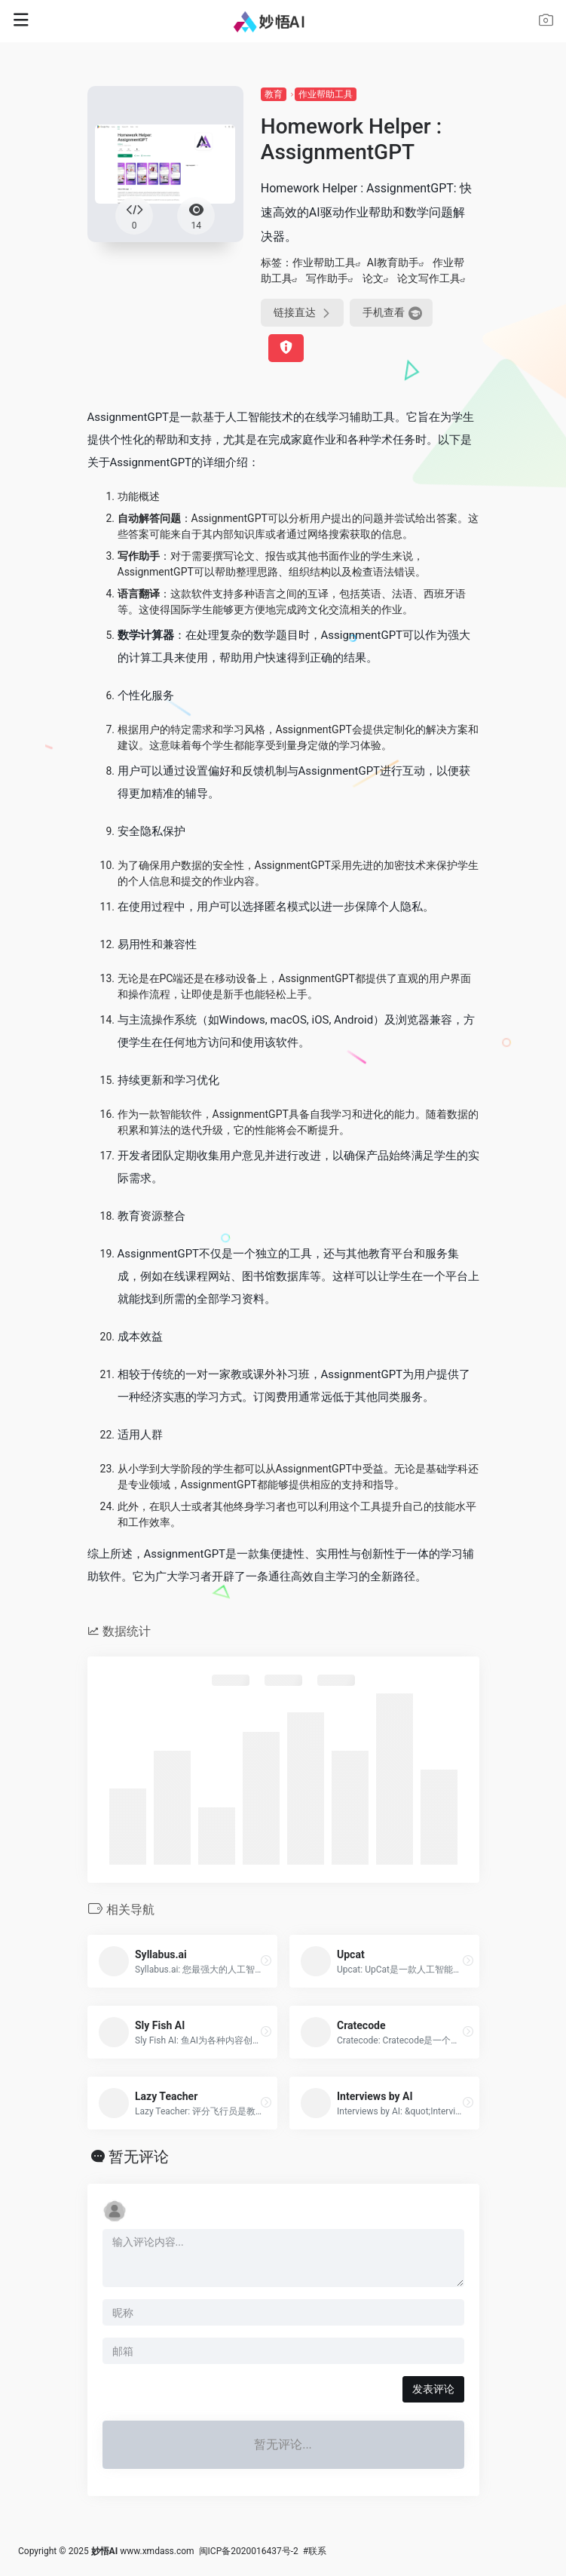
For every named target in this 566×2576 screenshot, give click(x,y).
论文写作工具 (428, 278)
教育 (274, 94)
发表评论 (433, 2389)
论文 (373, 278)
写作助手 (327, 278)
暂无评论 (139, 2157)
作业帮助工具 (325, 94)
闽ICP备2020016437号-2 (248, 2551)
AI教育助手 (393, 262)
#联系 (314, 2551)
